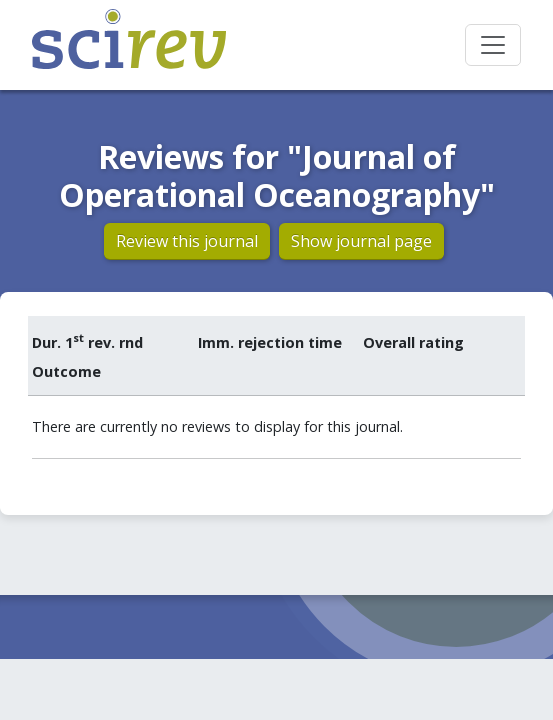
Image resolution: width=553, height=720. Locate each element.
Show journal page (361, 241)
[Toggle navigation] (493, 45)
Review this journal (187, 241)
